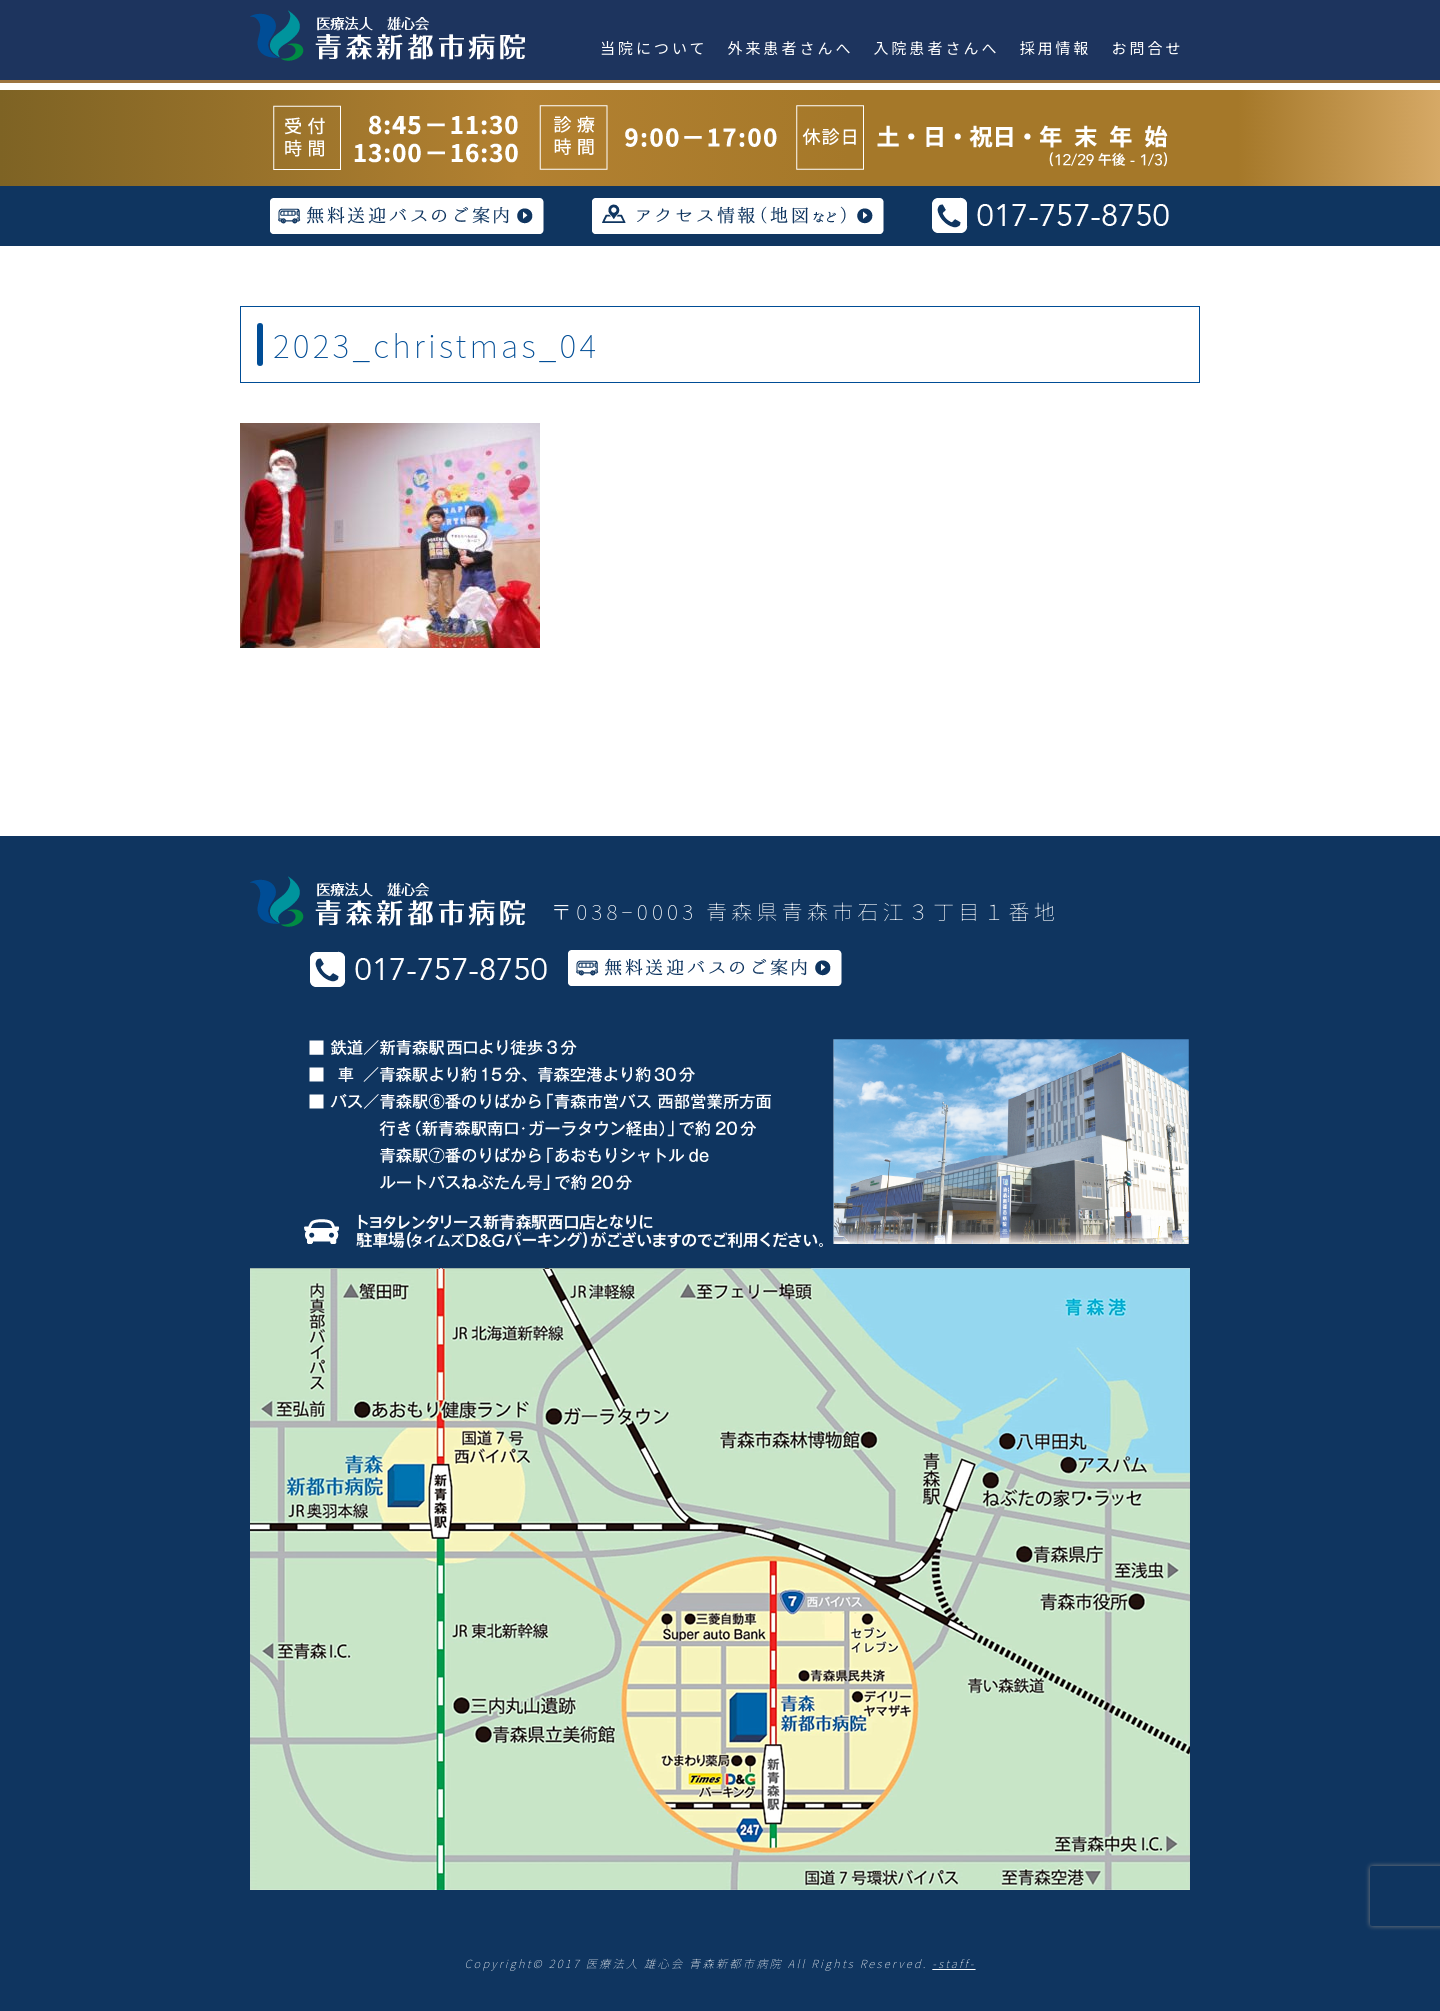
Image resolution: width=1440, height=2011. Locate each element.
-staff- (953, 1963)
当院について (654, 47)
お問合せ (1148, 47)
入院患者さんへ (937, 47)
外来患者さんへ (791, 47)
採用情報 (1056, 47)
